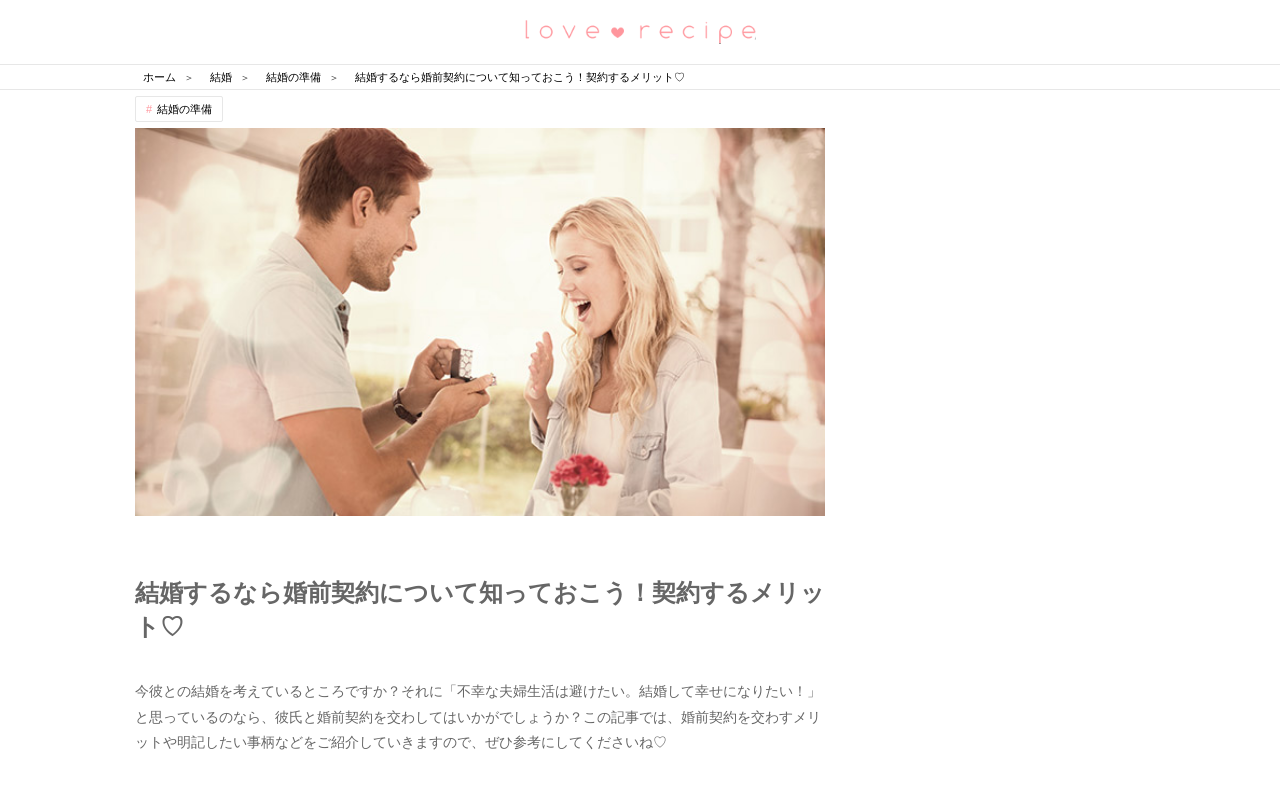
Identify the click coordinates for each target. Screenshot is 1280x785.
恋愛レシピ (640, 30)
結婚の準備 (184, 109)
